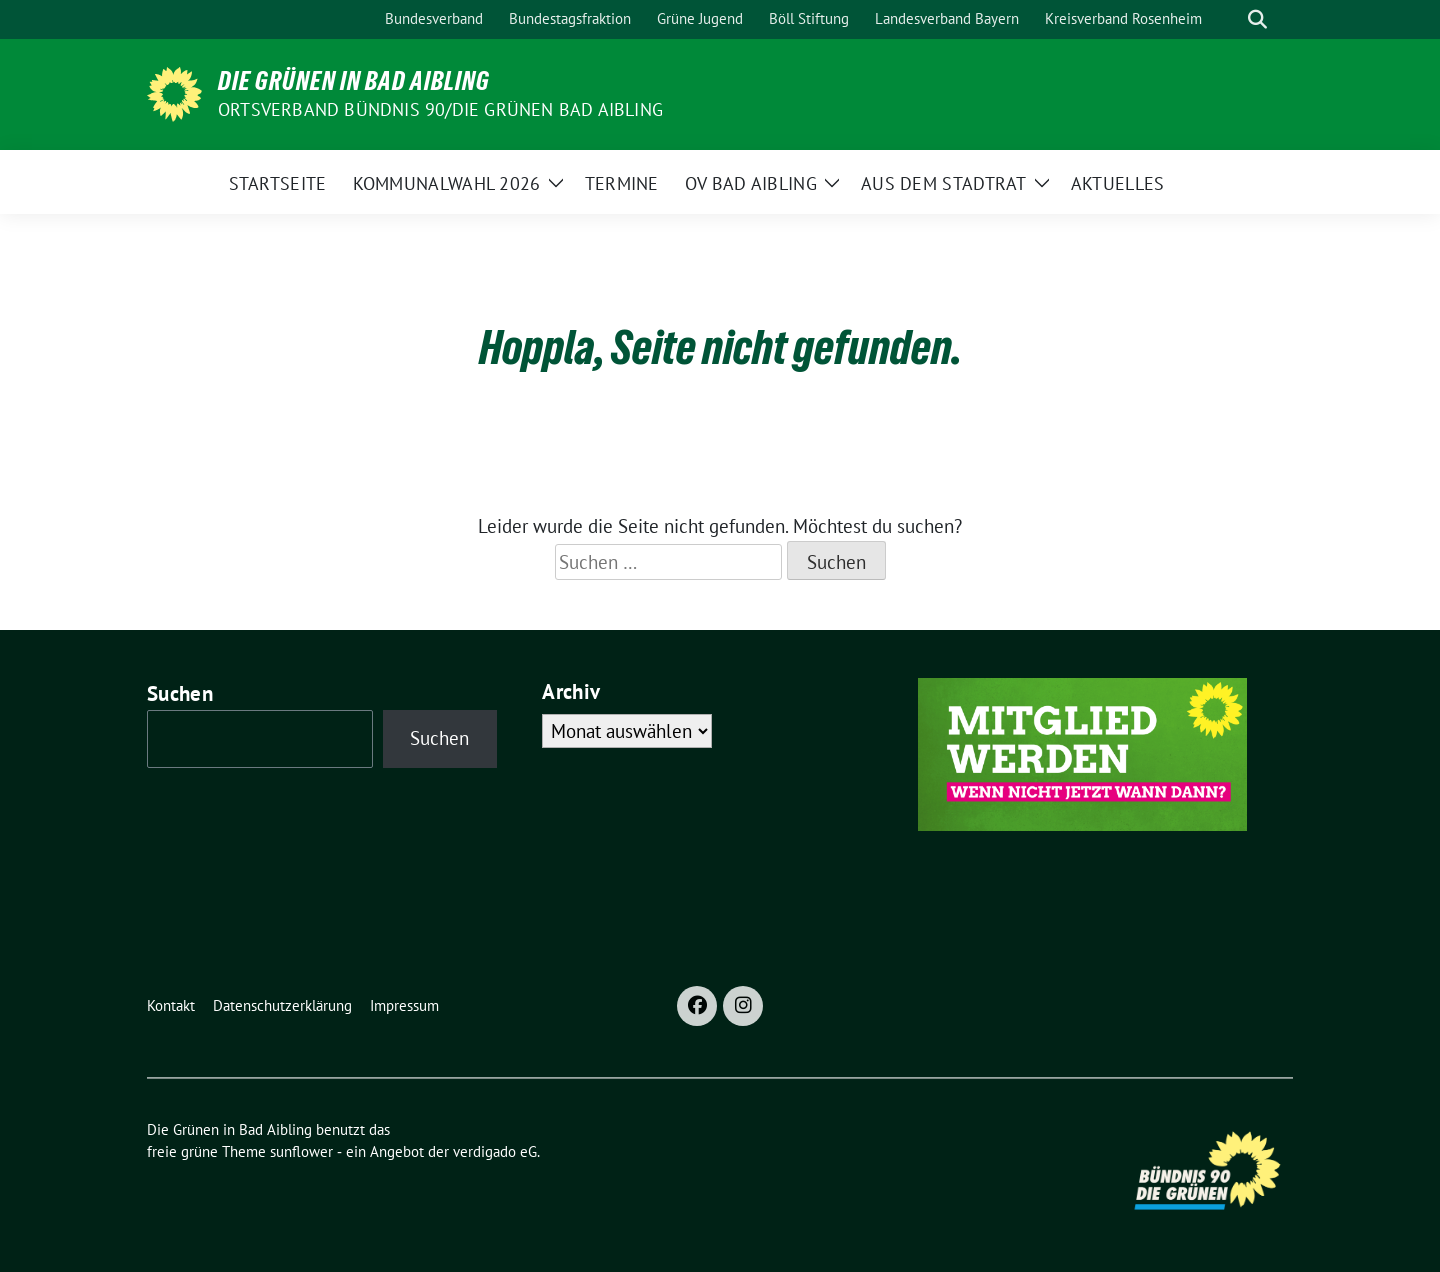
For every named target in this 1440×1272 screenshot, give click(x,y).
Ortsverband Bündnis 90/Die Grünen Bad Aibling (440, 109)
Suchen (180, 693)
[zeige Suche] (1257, 19)
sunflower (301, 1151)
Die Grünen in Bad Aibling (354, 81)
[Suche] (1229, 19)
